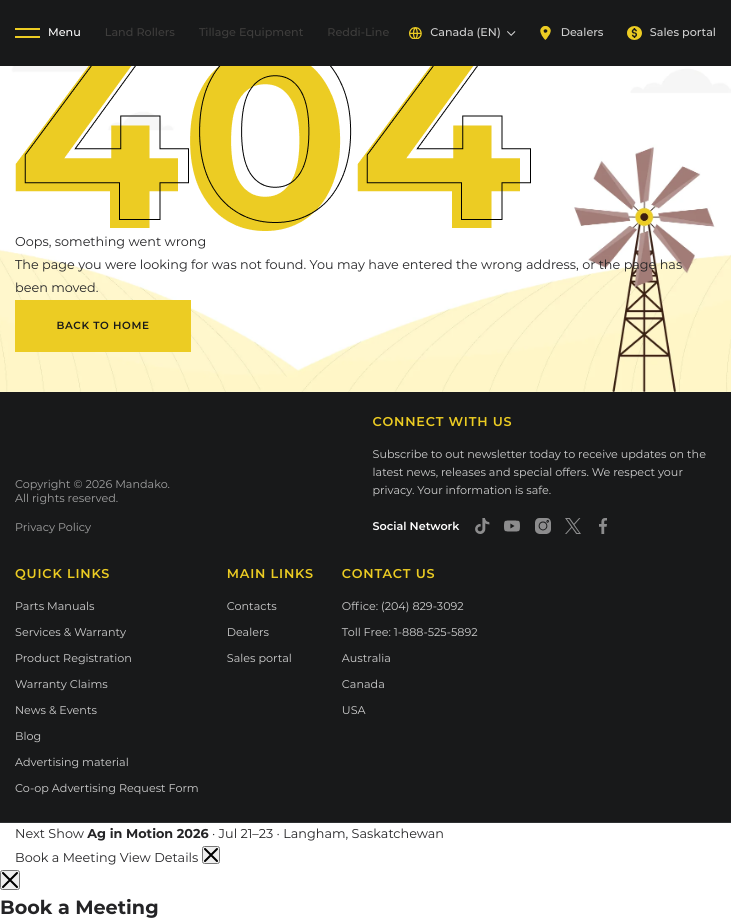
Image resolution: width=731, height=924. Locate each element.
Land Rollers (140, 32)
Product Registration (73, 658)
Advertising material (72, 762)
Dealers (570, 32)
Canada (363, 684)
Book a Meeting (67, 858)
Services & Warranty (70, 632)
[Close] (10, 880)
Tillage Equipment (251, 32)
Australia (366, 658)
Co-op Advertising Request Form (107, 788)
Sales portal (671, 32)
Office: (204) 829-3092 (403, 606)
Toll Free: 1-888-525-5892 (410, 632)
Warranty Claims (61, 684)
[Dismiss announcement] (211, 855)
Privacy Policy (53, 527)
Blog (28, 736)
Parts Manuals (55, 606)
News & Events (56, 710)
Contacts (252, 606)
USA (354, 710)
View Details (161, 858)
